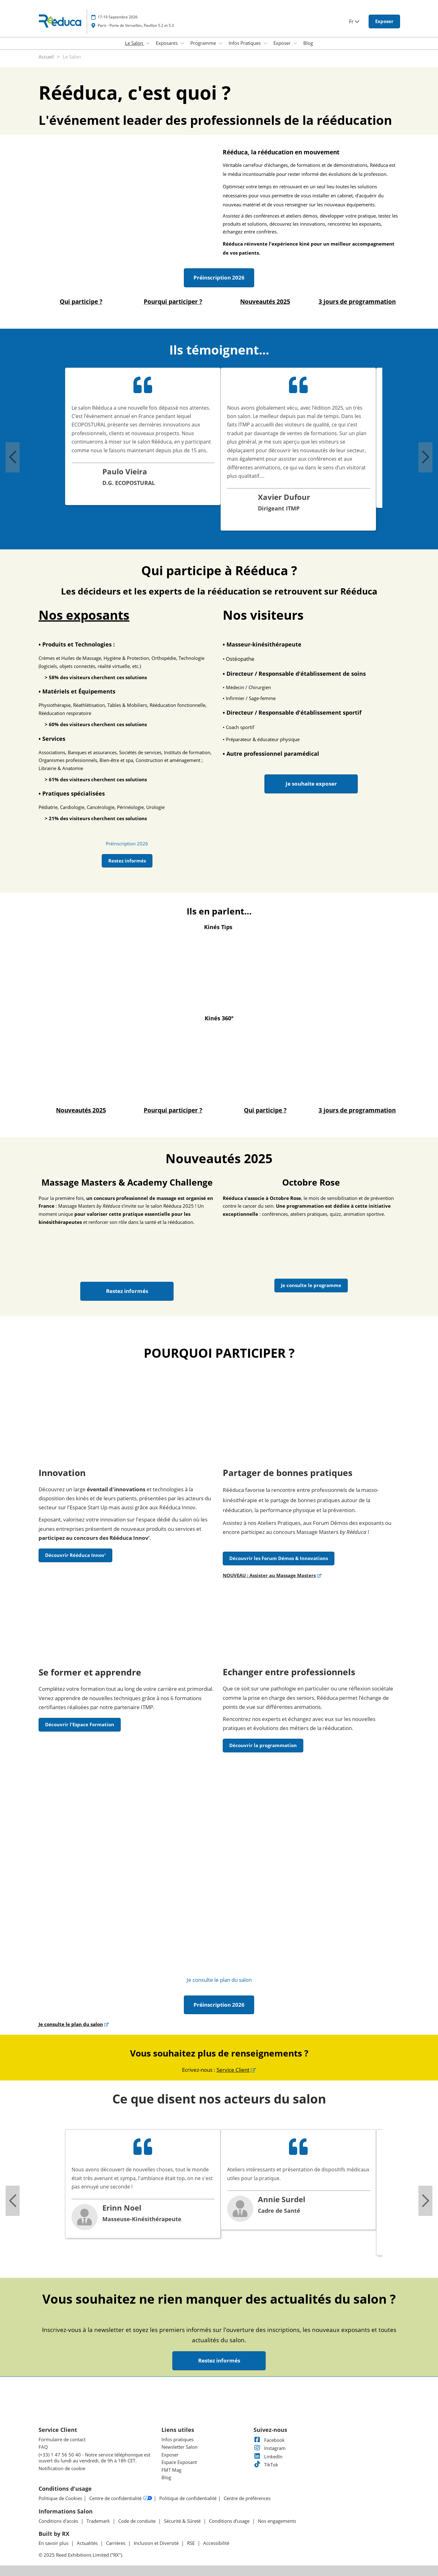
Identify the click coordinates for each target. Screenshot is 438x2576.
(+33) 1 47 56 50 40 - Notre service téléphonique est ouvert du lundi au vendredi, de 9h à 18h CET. (94, 2457)
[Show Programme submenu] (220, 43)
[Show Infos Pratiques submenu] (265, 43)
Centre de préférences (247, 2498)
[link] (127, 843)
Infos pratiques (177, 2439)
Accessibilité (216, 2543)
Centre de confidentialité (120, 2498)
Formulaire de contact (62, 2439)
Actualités (88, 2543)
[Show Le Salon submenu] (148, 43)
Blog (308, 43)
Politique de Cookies (60, 2498)
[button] (384, 21)
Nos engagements (277, 2521)
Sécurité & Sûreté (183, 2521)
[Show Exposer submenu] (295, 43)
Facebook (269, 2440)
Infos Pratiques (245, 43)
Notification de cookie (62, 2468)
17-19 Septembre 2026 (117, 17)
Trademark (98, 2521)
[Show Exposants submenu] (182, 43)
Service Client (233, 2069)
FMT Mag (171, 2470)
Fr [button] (354, 21)
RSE (191, 2543)
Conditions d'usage (230, 2521)
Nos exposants (84, 614)
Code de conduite (137, 2521)
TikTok (266, 2464)
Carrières (116, 2543)
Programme (203, 43)
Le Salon (134, 43)
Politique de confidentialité (188, 2498)
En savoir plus (54, 2543)
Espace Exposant (179, 2462)
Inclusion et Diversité (157, 2543)
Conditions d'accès (59, 2521)
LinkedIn (268, 2456)
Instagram (270, 2448)
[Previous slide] (13, 457)
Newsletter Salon (179, 2447)
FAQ (43, 2447)
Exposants (167, 43)
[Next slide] (425, 457)
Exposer (282, 43)
